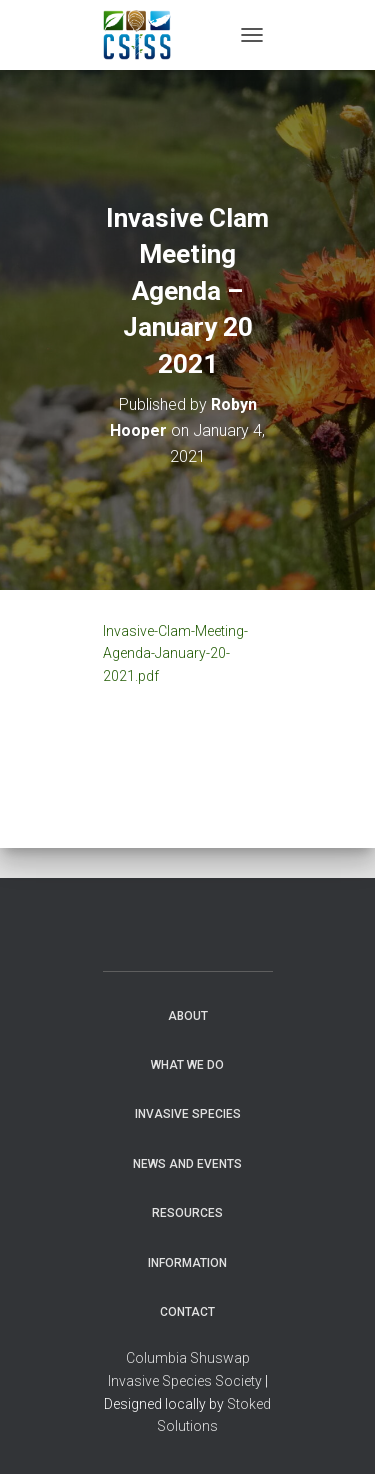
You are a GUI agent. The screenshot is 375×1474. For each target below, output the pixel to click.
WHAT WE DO (187, 1065)
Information (187, 1263)
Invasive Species (188, 1114)
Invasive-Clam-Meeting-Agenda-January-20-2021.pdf (175, 653)
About (188, 1016)
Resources (187, 1213)
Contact (187, 1312)
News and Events (187, 1164)
